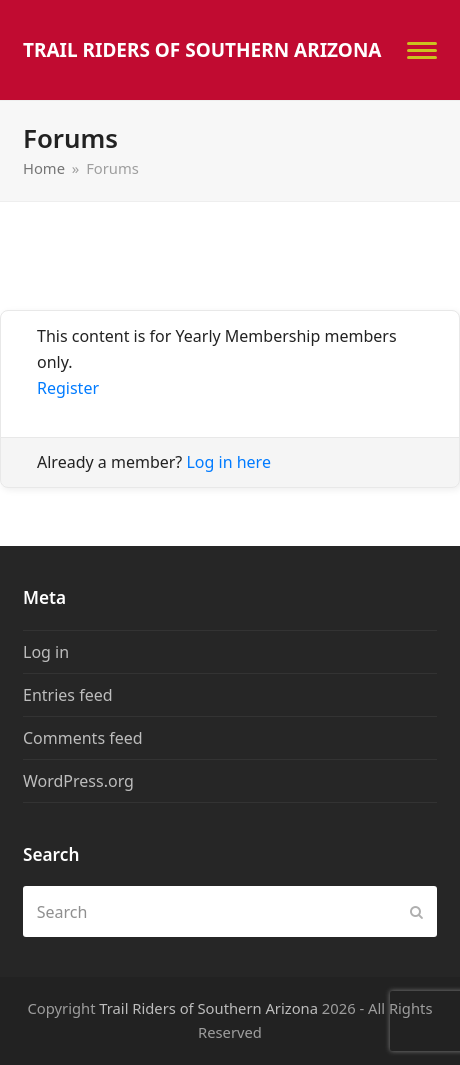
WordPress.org (78, 781)
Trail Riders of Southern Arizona (202, 50)
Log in (46, 652)
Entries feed (68, 695)
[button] (422, 50)
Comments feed (83, 738)
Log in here (228, 462)
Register (68, 388)
